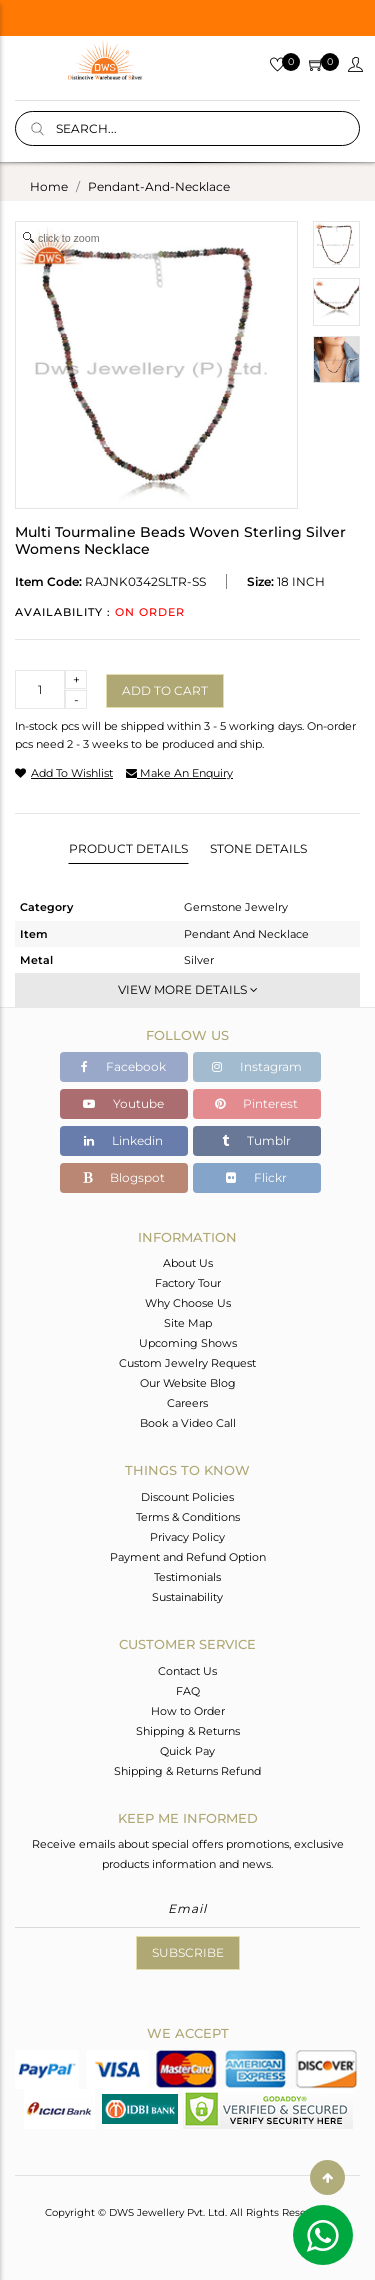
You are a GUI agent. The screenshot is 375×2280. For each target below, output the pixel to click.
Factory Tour (188, 1283)
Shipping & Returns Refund (187, 1771)
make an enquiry (179, 773)
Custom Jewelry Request (187, 1363)
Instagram (257, 1066)
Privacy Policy (187, 1537)
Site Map (188, 1323)
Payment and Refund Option (188, 1557)
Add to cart (165, 690)
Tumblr (256, 1140)
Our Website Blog (188, 1383)
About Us (188, 1263)
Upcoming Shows (188, 1343)
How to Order (188, 1711)
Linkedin (123, 1140)
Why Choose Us (188, 1303)
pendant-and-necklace (159, 186)
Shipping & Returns (188, 1731)
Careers (187, 1403)
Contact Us (187, 1671)
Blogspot (124, 1177)
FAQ (188, 1691)
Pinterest (256, 1103)
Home (49, 186)
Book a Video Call (188, 1423)
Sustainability (187, 1597)
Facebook (123, 1066)
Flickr (256, 1177)
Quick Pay (187, 1751)
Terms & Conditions (188, 1517)
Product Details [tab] (128, 848)
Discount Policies (187, 1497)
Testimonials (187, 1577)
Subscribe (188, 1952)
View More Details (188, 989)
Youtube (123, 1103)
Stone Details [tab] (258, 848)
